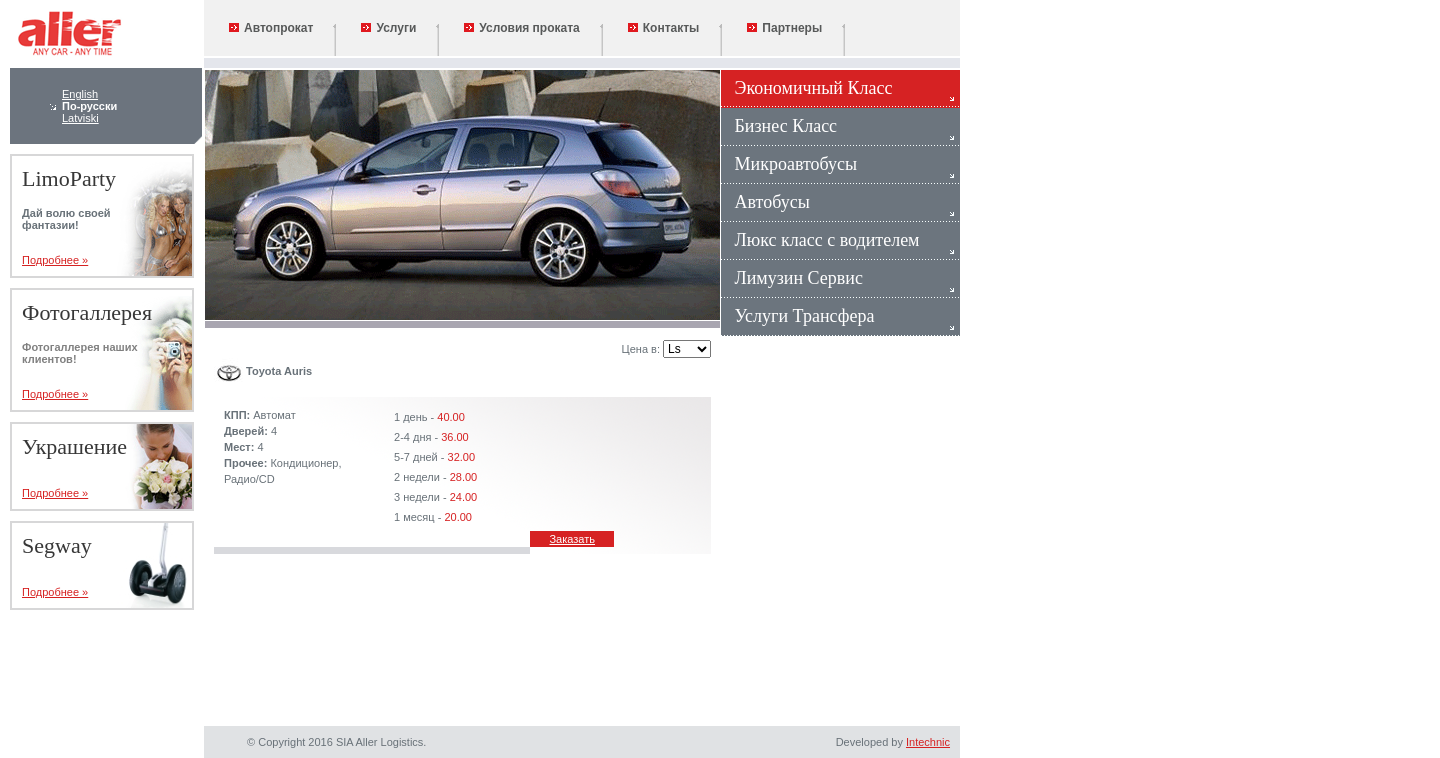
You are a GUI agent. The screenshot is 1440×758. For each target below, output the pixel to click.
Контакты (664, 28)
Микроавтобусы (789, 164)
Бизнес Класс (779, 126)
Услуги (388, 28)
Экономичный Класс (806, 88)
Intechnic (928, 742)
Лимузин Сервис (792, 278)
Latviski (80, 118)
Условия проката (521, 28)
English (80, 94)
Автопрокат (271, 28)
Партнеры (784, 28)
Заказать (572, 539)
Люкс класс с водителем (820, 240)
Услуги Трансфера (797, 316)
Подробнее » (55, 260)
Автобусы (765, 202)
